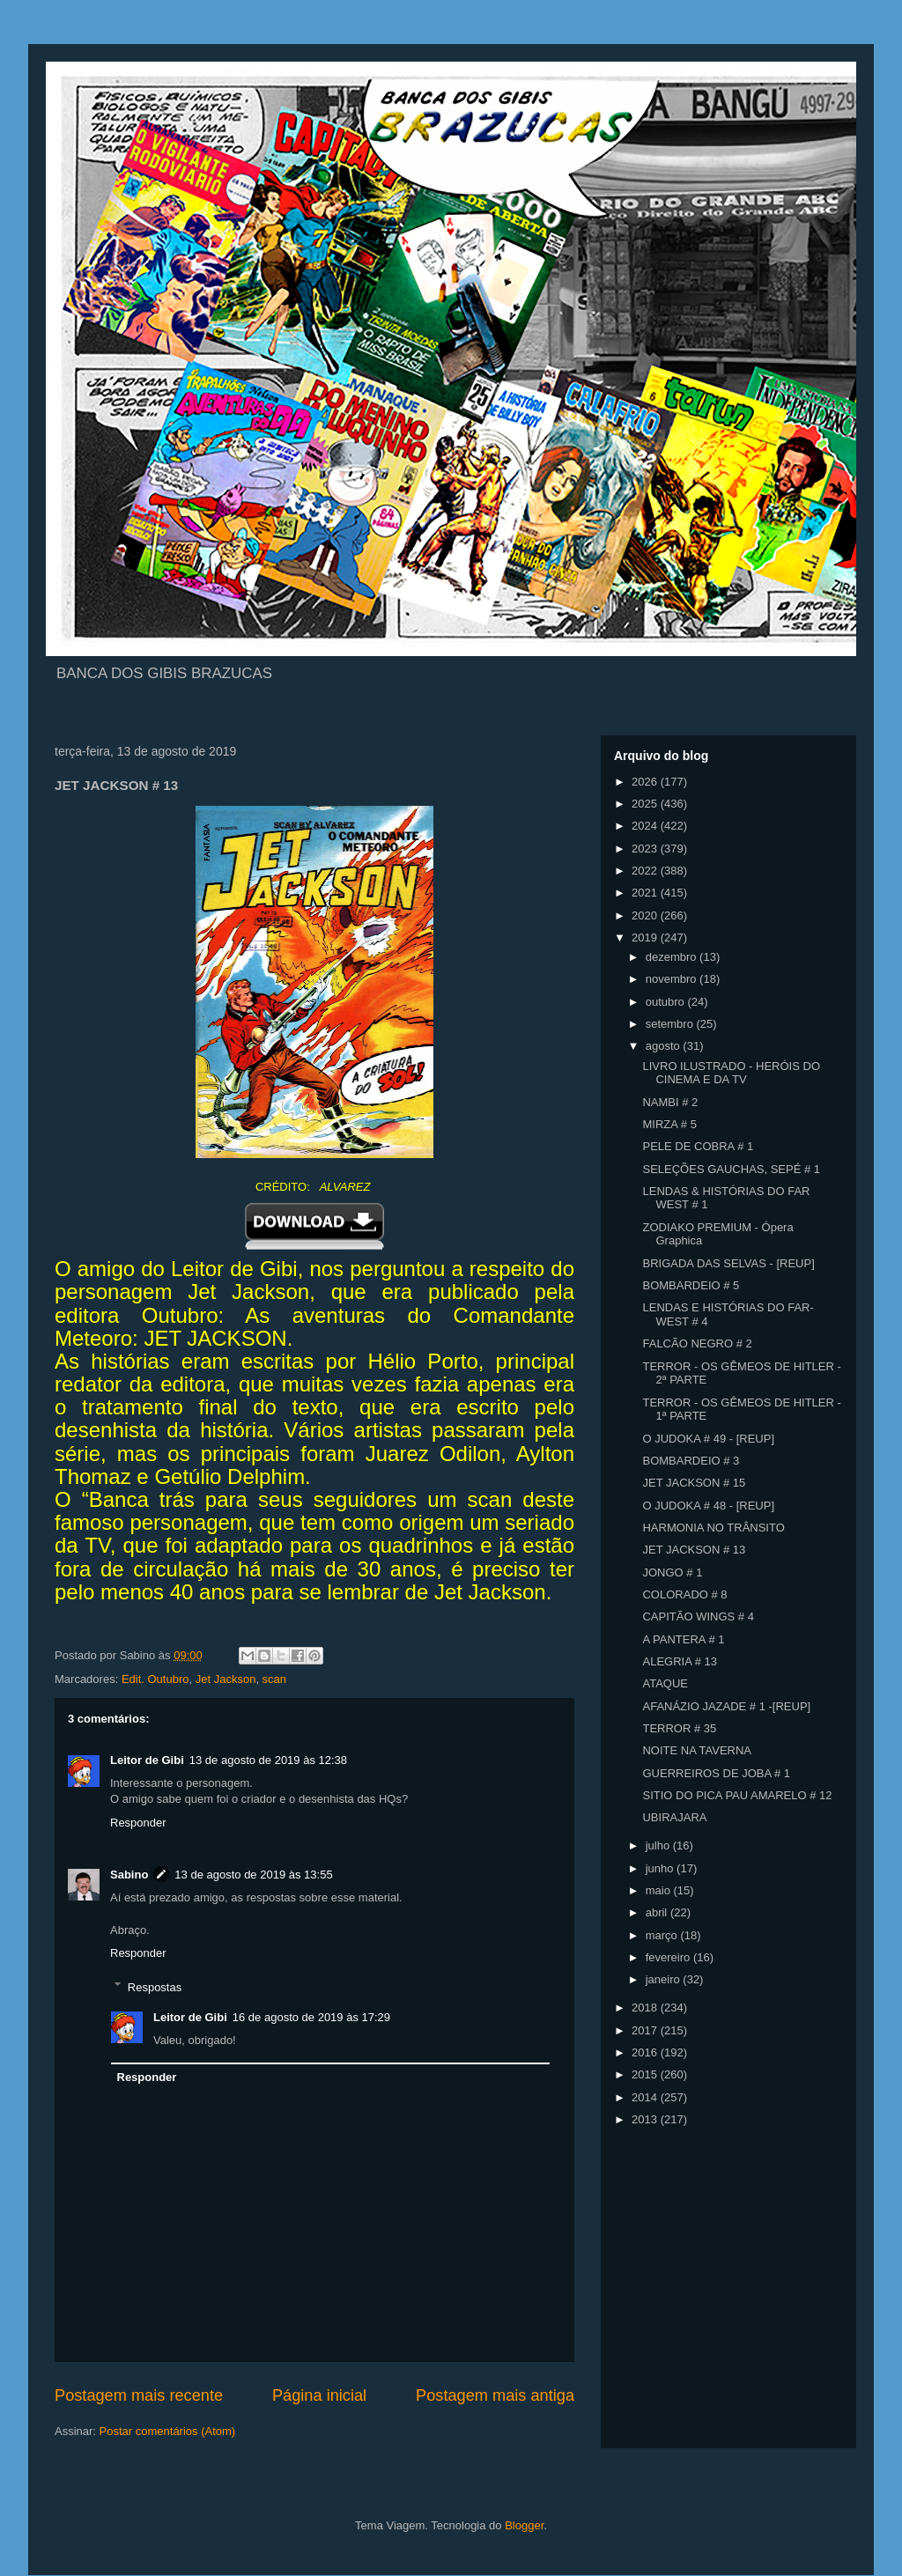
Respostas (154, 1986)
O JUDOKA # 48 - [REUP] (708, 1505)
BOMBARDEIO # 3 (690, 1460)
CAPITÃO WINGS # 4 (697, 1616)
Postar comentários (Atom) (168, 2431)
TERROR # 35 (679, 1728)
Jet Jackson (226, 1679)
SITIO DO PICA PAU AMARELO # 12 (737, 1795)
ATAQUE (665, 1683)
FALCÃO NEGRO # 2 (696, 1343)
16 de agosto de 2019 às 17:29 (311, 2017)
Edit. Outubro (155, 1679)
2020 (646, 915)
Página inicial (319, 2395)
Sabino (129, 1874)
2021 (646, 892)
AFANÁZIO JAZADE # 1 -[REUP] (726, 1706)
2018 (646, 2007)
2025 (646, 803)
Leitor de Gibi (147, 1760)
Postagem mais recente (139, 2395)
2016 (646, 2052)
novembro (672, 978)
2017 (646, 2030)
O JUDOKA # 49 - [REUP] (708, 1438)
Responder (138, 1822)
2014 (646, 2097)
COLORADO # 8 (684, 1594)
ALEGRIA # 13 (679, 1661)
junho (661, 1868)
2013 (646, 2119)
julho (659, 1845)
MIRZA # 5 (669, 1124)
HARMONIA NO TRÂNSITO (713, 1527)
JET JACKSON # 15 (693, 1482)
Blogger (524, 2525)
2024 (646, 825)
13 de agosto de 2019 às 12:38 (268, 1760)
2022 (646, 870)
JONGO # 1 (672, 1572)
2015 (646, 2074)
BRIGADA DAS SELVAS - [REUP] (728, 1263)
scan (274, 1679)
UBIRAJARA (674, 1817)
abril (658, 1912)
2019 (646, 937)
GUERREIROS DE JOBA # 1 (716, 1773)
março (663, 1935)
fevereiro (669, 1957)
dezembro (672, 956)
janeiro (665, 1979)
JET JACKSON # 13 (693, 1549)
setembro (671, 1023)
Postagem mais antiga (495, 2395)
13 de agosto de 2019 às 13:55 (253, 1874)
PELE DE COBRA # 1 (697, 1146)
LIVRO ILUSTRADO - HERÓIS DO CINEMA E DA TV (731, 1073)
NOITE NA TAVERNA (696, 1750)
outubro (667, 1001)
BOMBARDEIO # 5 (690, 1285)
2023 (646, 848)
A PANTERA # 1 (683, 1639)
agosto (665, 1045)
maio (660, 1890)
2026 (646, 781)
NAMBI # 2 (670, 1102)
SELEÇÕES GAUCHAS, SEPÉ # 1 (731, 1169)
